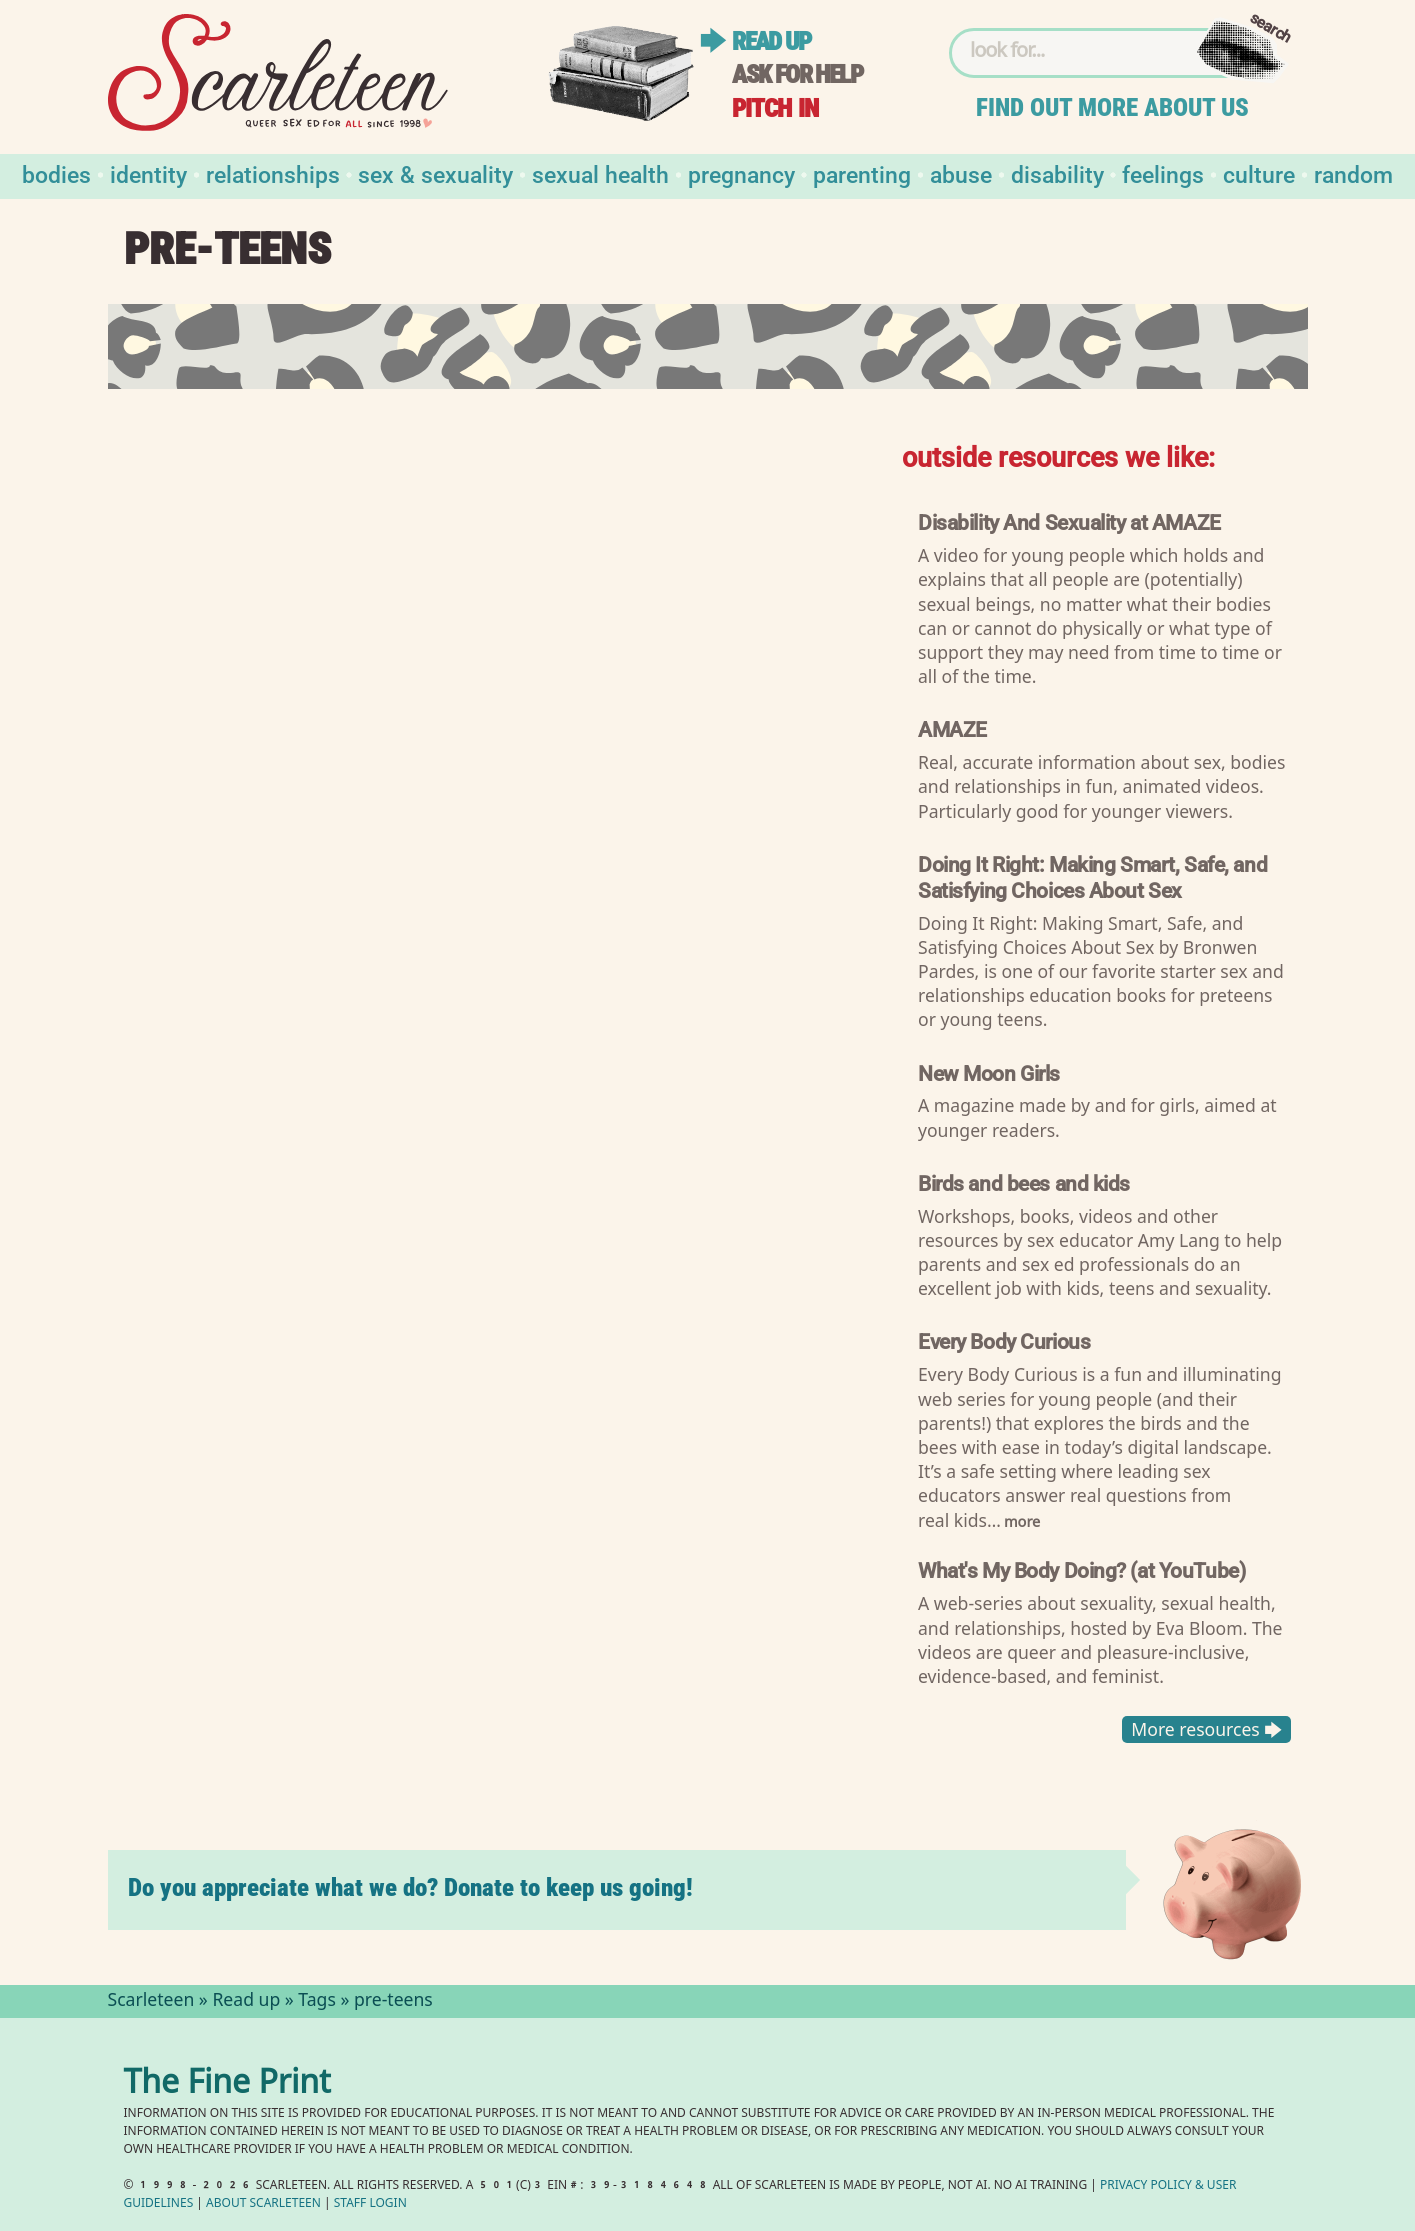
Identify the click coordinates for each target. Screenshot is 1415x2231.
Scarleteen (151, 2002)
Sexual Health (600, 173)
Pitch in (775, 108)
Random (1353, 173)
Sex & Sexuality (435, 173)
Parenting (862, 173)
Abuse (961, 173)
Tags (317, 2002)
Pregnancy (741, 173)
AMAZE (952, 728)
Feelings (1163, 173)
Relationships (273, 173)
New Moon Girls (989, 1071)
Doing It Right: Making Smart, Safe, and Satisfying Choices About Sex (1092, 876)
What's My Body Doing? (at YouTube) (1081, 1569)
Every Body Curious (1004, 1340)
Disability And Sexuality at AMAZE (1069, 521)
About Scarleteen (263, 2204)
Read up (771, 41)
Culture (1259, 173)
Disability (1057, 173)
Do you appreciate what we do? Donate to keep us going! (410, 1887)
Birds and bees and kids (1024, 1182)
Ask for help (797, 74)
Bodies (56, 173)
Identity (148, 173)
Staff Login (370, 2204)
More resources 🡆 (1206, 1729)
